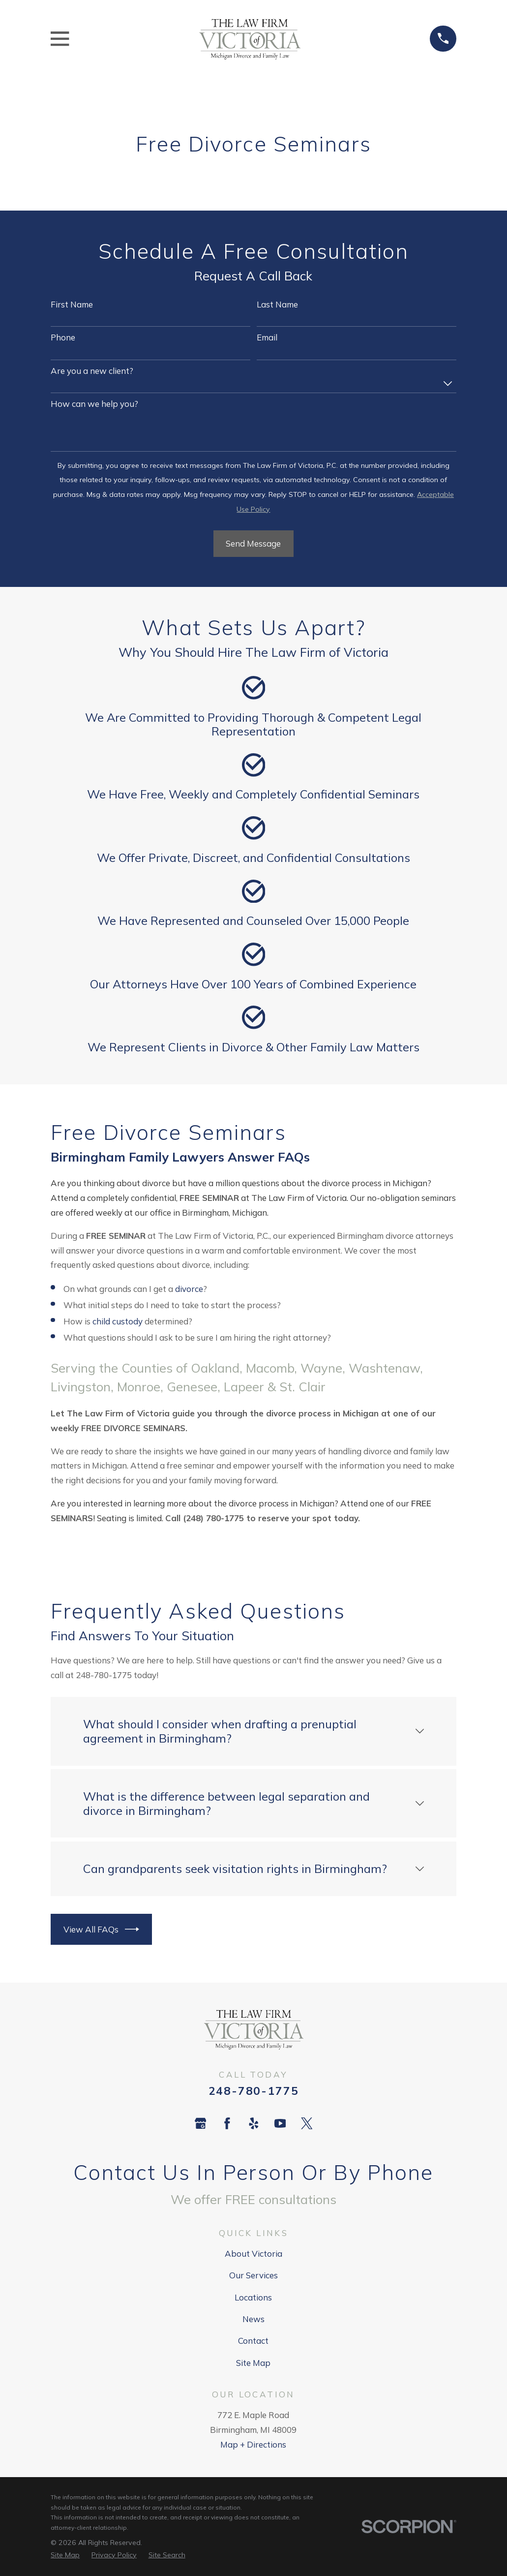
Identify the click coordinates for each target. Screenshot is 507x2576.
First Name (72, 304)
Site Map (253, 2363)
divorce (189, 1289)
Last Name (277, 304)
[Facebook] (227, 2123)
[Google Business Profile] (201, 2123)
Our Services (253, 2275)
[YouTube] (280, 2123)
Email (267, 337)
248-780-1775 (254, 2091)
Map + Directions (253, 2444)
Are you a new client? (92, 371)
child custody (117, 1321)
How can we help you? (94, 404)
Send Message (253, 543)
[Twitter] (307, 2123)
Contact (253, 2340)
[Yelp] (254, 2123)
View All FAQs (101, 1929)
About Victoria (253, 2253)
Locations (253, 2297)
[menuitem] (65, 2555)
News (253, 2319)
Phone (63, 337)
